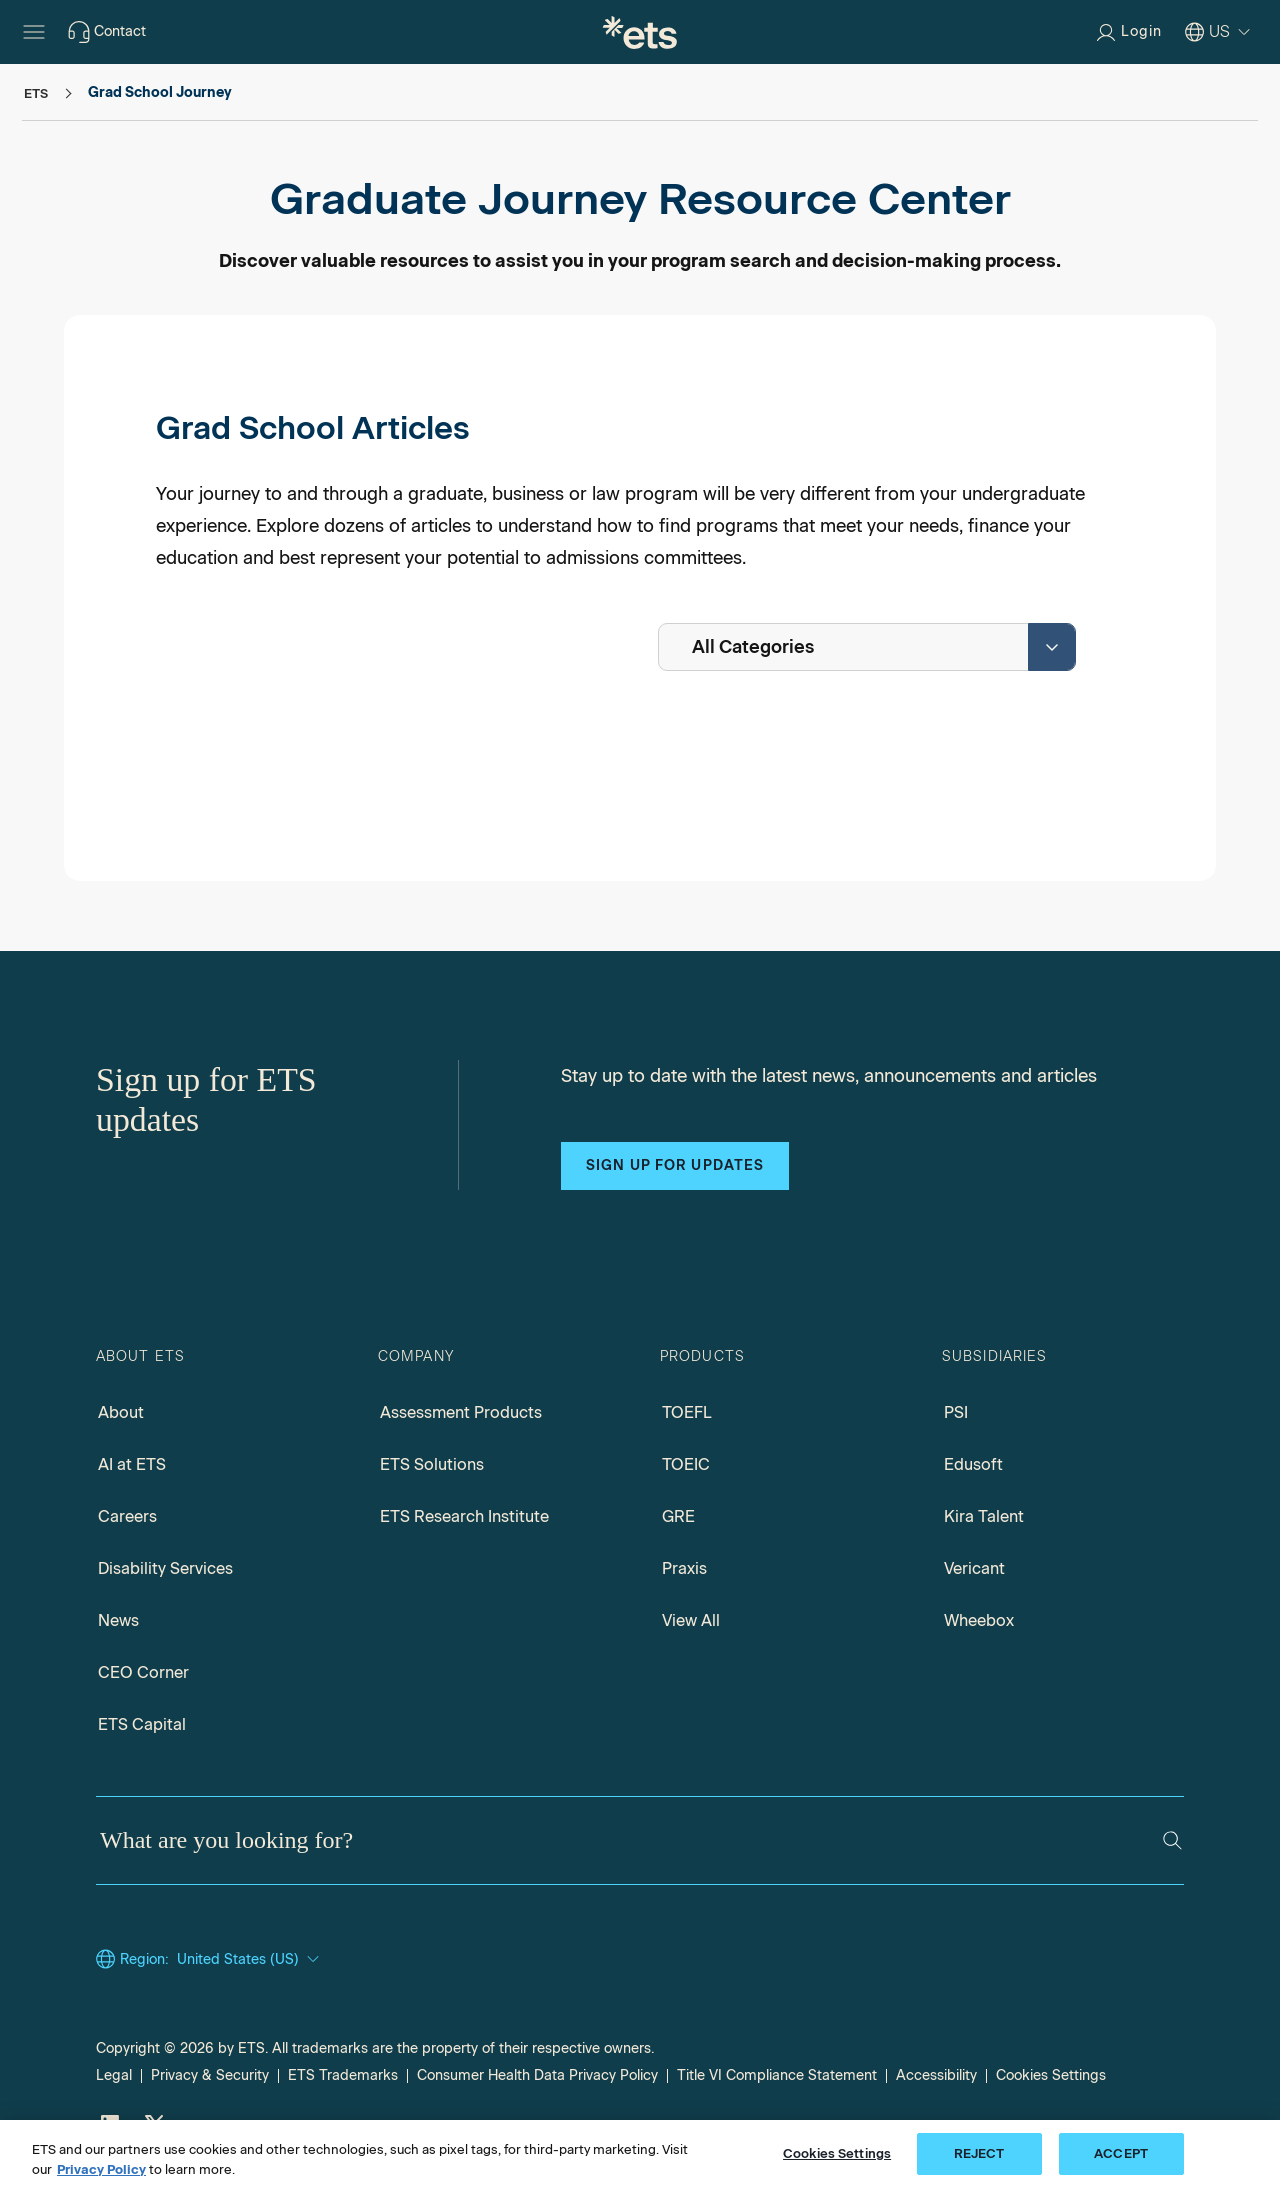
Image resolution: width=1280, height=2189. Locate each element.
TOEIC (686, 1464)
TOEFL (687, 1412)
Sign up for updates (675, 1165)
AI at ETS (132, 1464)
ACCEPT (1121, 2161)
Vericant (974, 1568)
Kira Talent (984, 1516)
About (121, 1412)
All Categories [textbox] (753, 647)
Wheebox (979, 1620)
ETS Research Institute (464, 1516)
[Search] (1172, 1840)
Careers (127, 1516)
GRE (678, 1516)
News (118, 1620)
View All (691, 1620)
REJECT (979, 2161)
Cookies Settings (1051, 2075)
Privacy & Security (210, 2075)
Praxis (684, 1568)
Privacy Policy (101, 2176)
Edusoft (973, 1464)
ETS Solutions (432, 1464)
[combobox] (867, 647)
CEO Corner (143, 1672)
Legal (114, 2075)
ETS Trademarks (343, 2075)
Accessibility (936, 2075)
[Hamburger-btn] (34, 32)
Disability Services (165, 1568)
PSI (956, 1412)
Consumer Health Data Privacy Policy (537, 2075)
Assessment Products (461, 1412)
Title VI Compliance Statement (777, 2075)
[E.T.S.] (640, 32)
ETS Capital (142, 1724)
